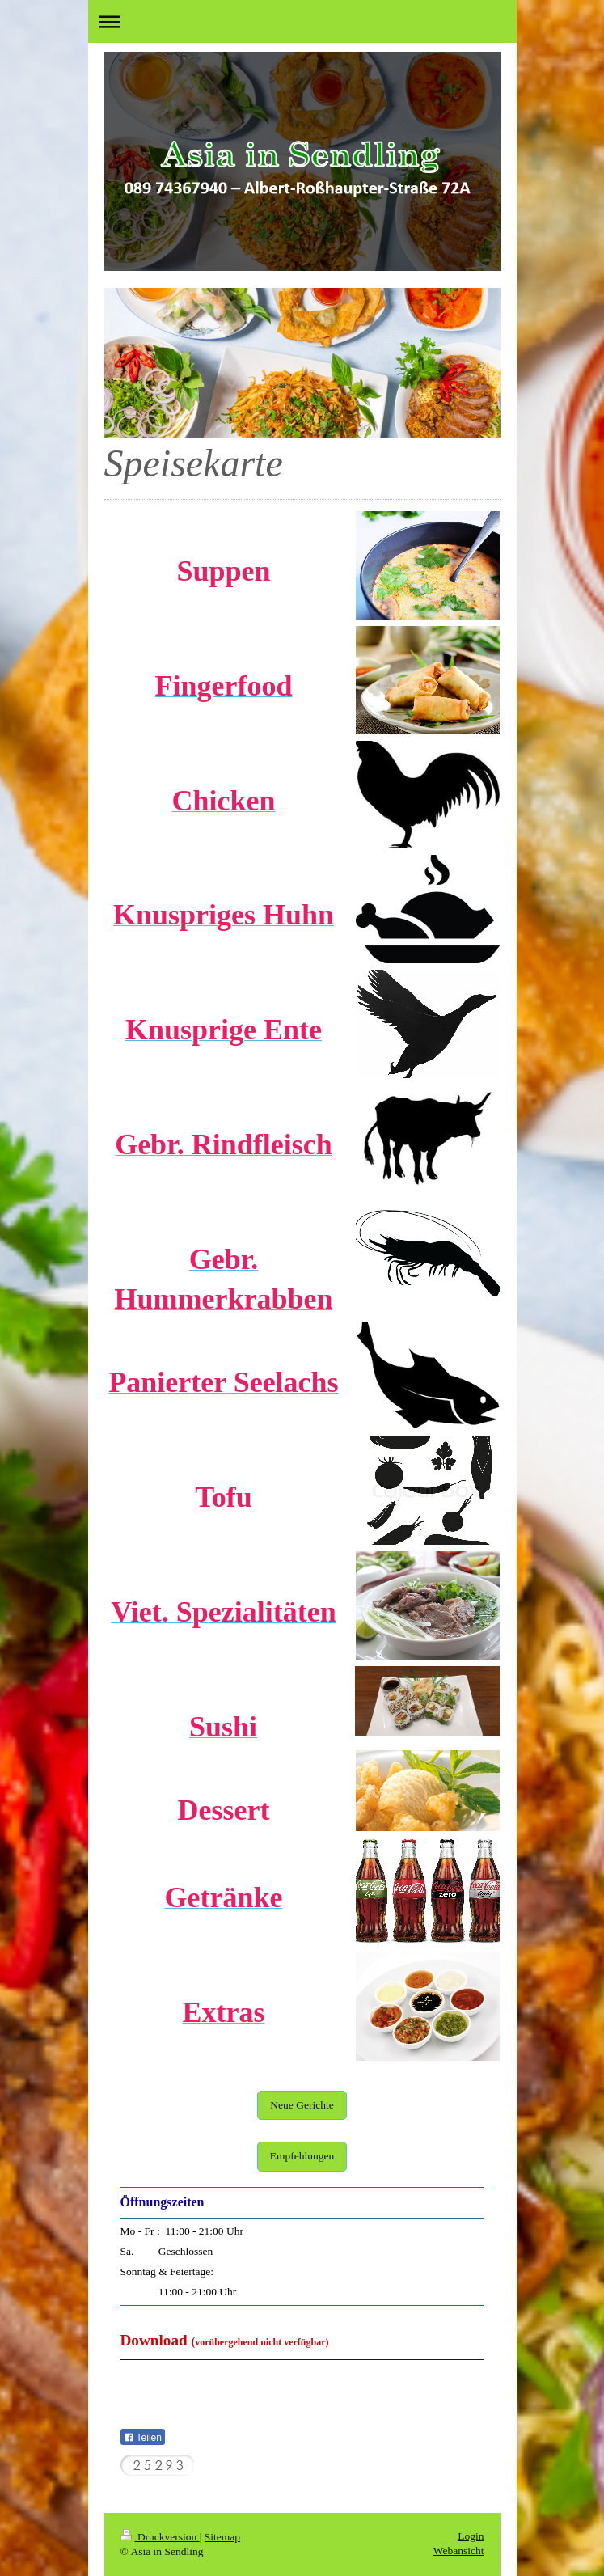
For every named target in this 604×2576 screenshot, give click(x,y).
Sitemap (222, 2537)
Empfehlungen (302, 2156)
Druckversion (160, 2537)
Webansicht (458, 2550)
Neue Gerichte (301, 2105)
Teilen (143, 2437)
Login (471, 2536)
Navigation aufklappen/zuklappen (302, 21)
